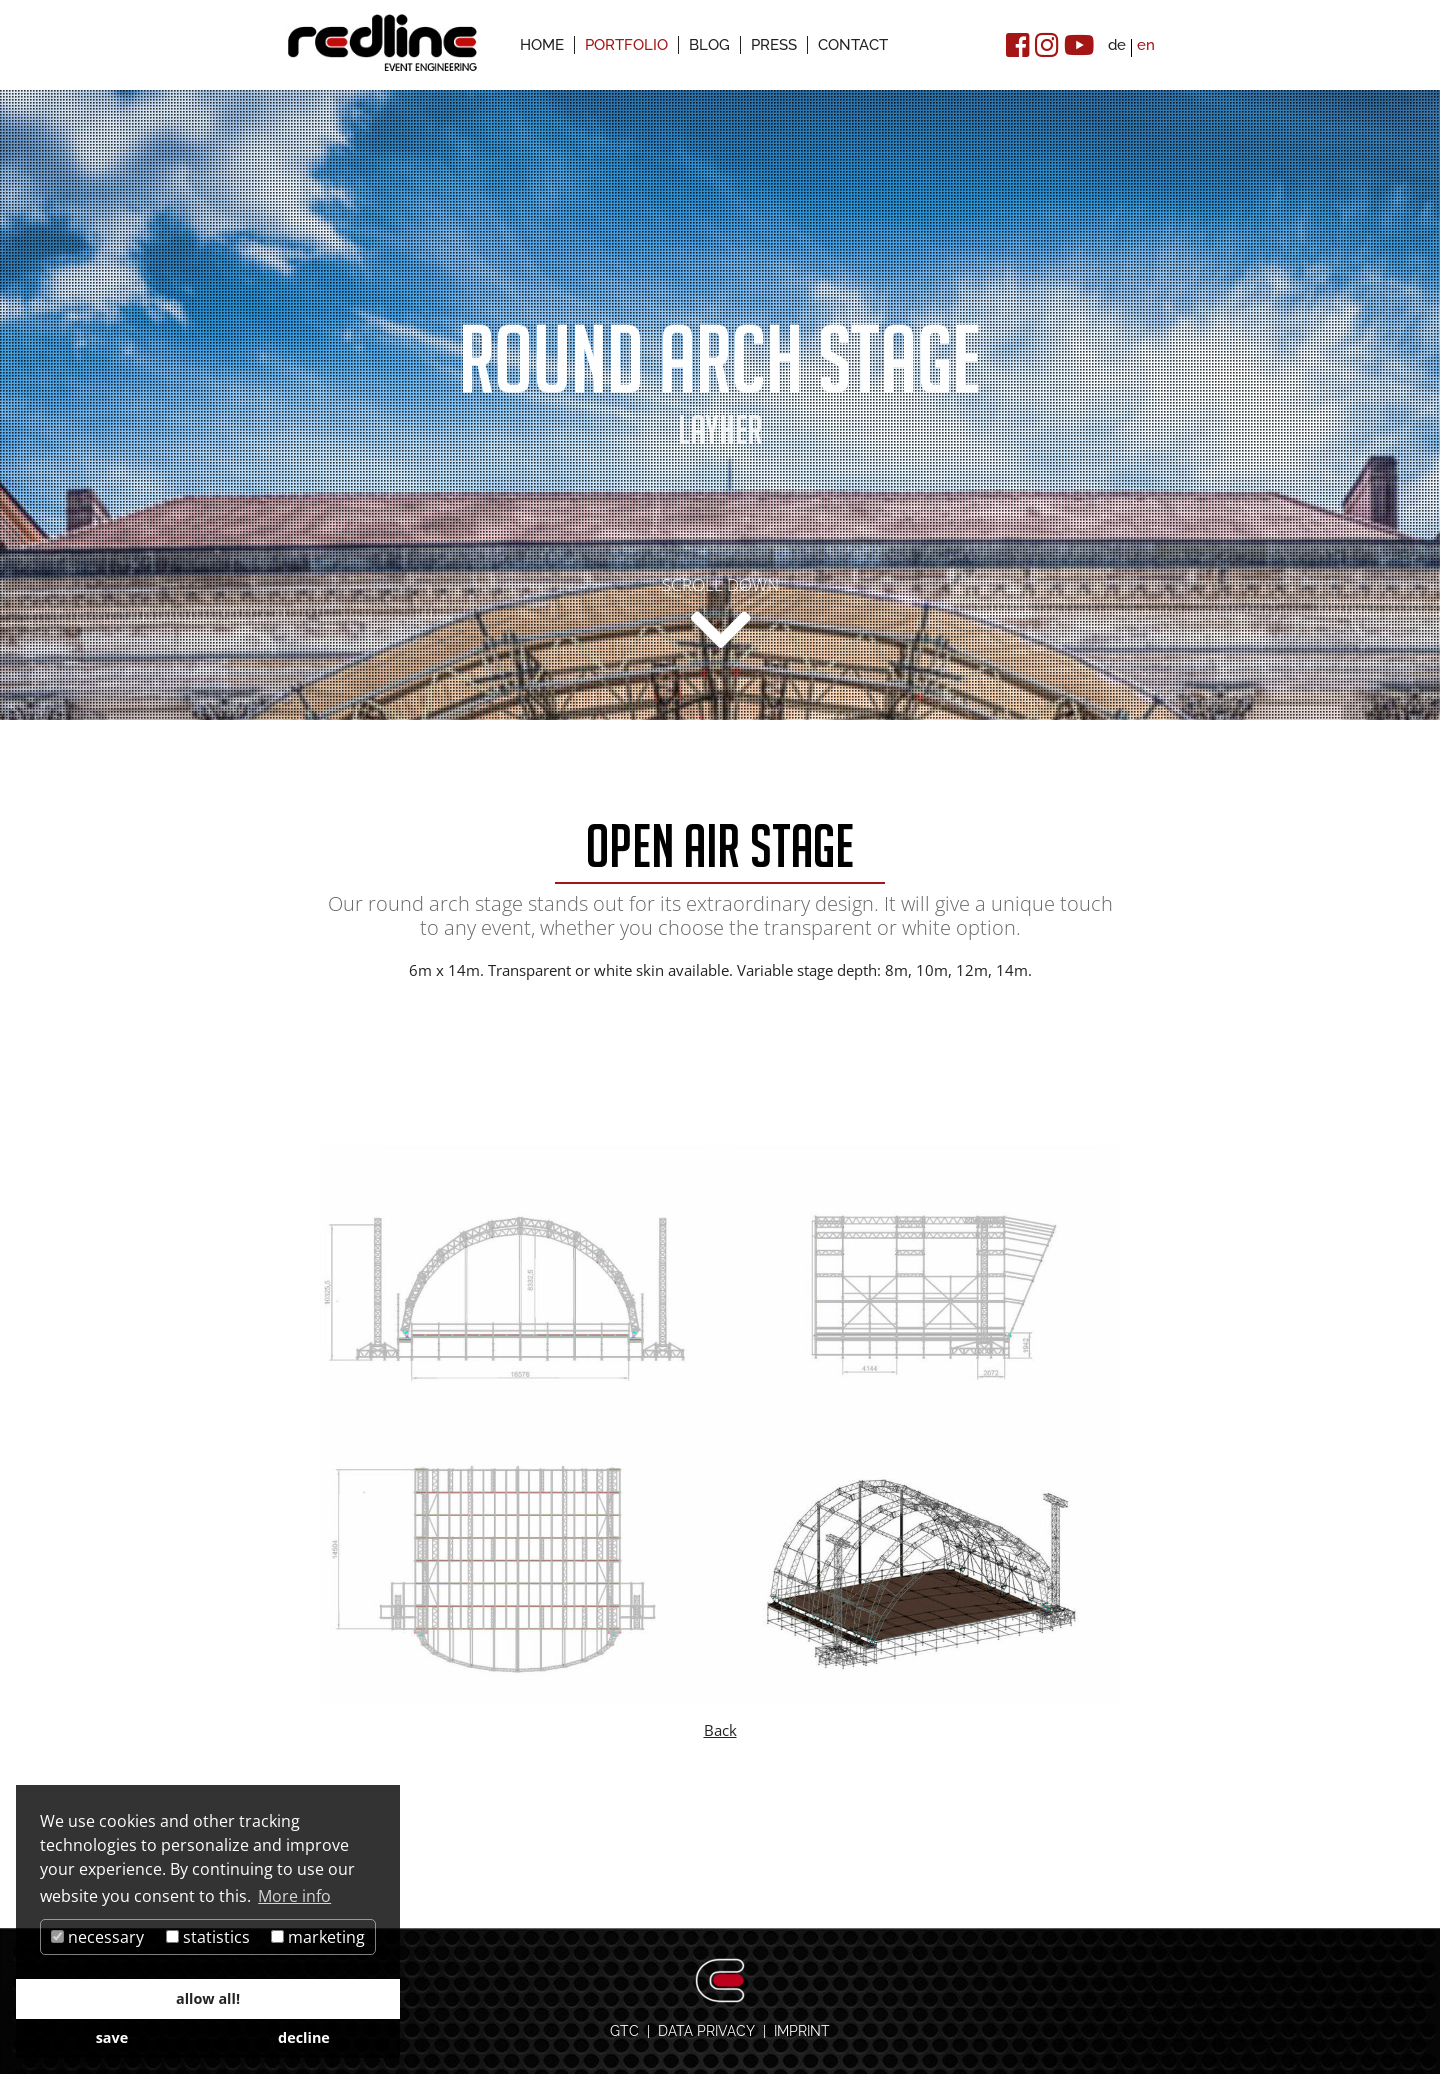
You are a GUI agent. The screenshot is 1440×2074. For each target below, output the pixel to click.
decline (304, 2037)
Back (720, 1730)
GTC (624, 2030)
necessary (97, 1937)
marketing (318, 1937)
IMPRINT (802, 2030)
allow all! (208, 1998)
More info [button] (294, 1896)
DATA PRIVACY (706, 2030)
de (1117, 45)
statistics (208, 1937)
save (112, 2037)
